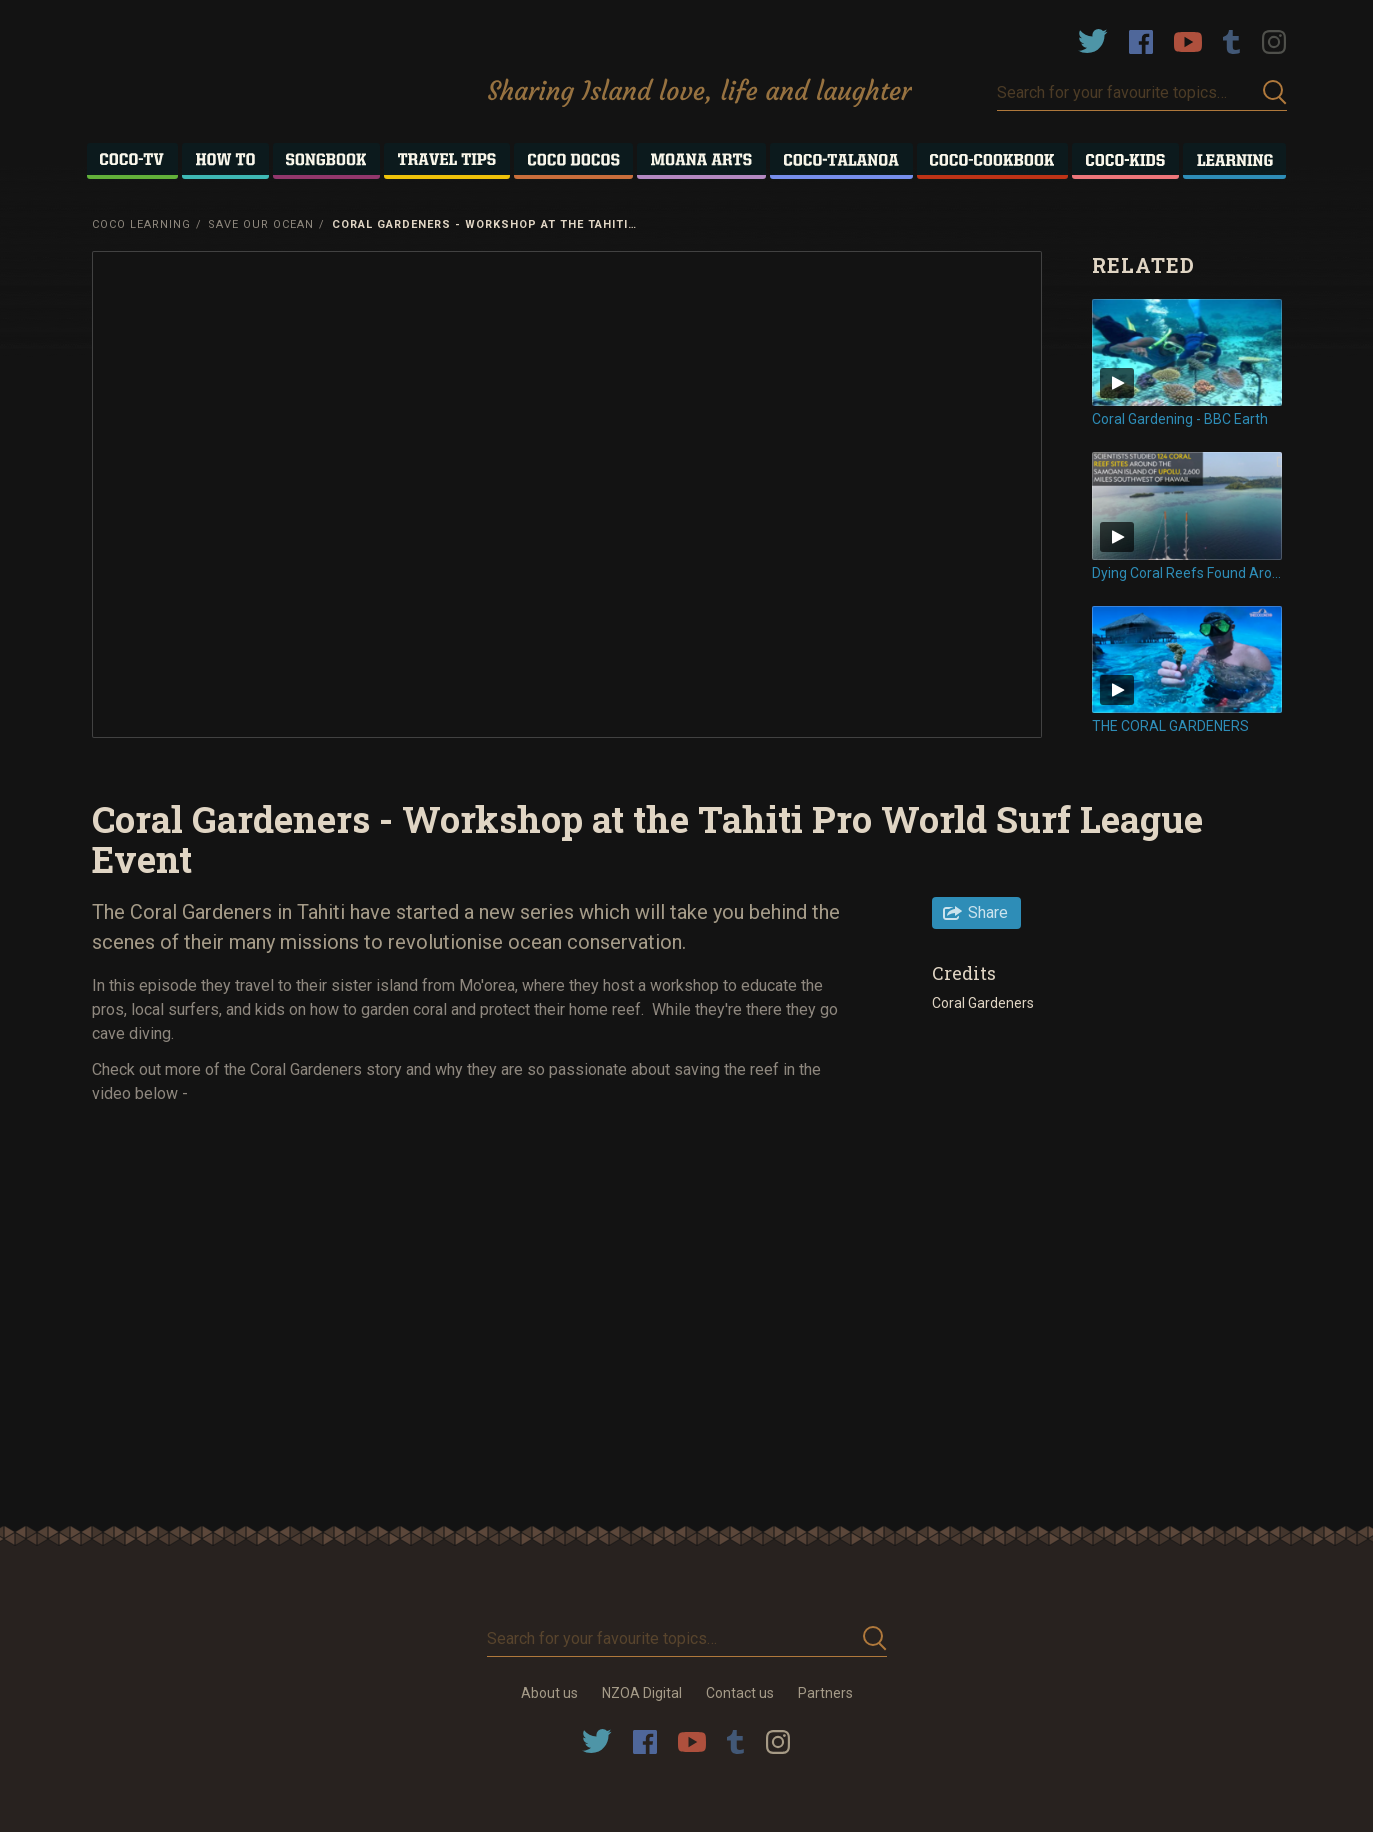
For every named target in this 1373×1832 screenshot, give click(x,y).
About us (549, 1693)
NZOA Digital (642, 1693)
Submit (1275, 92)
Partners (825, 1693)
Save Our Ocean (261, 224)
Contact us (740, 1693)
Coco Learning (141, 224)
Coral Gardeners (983, 1003)
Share (988, 912)
